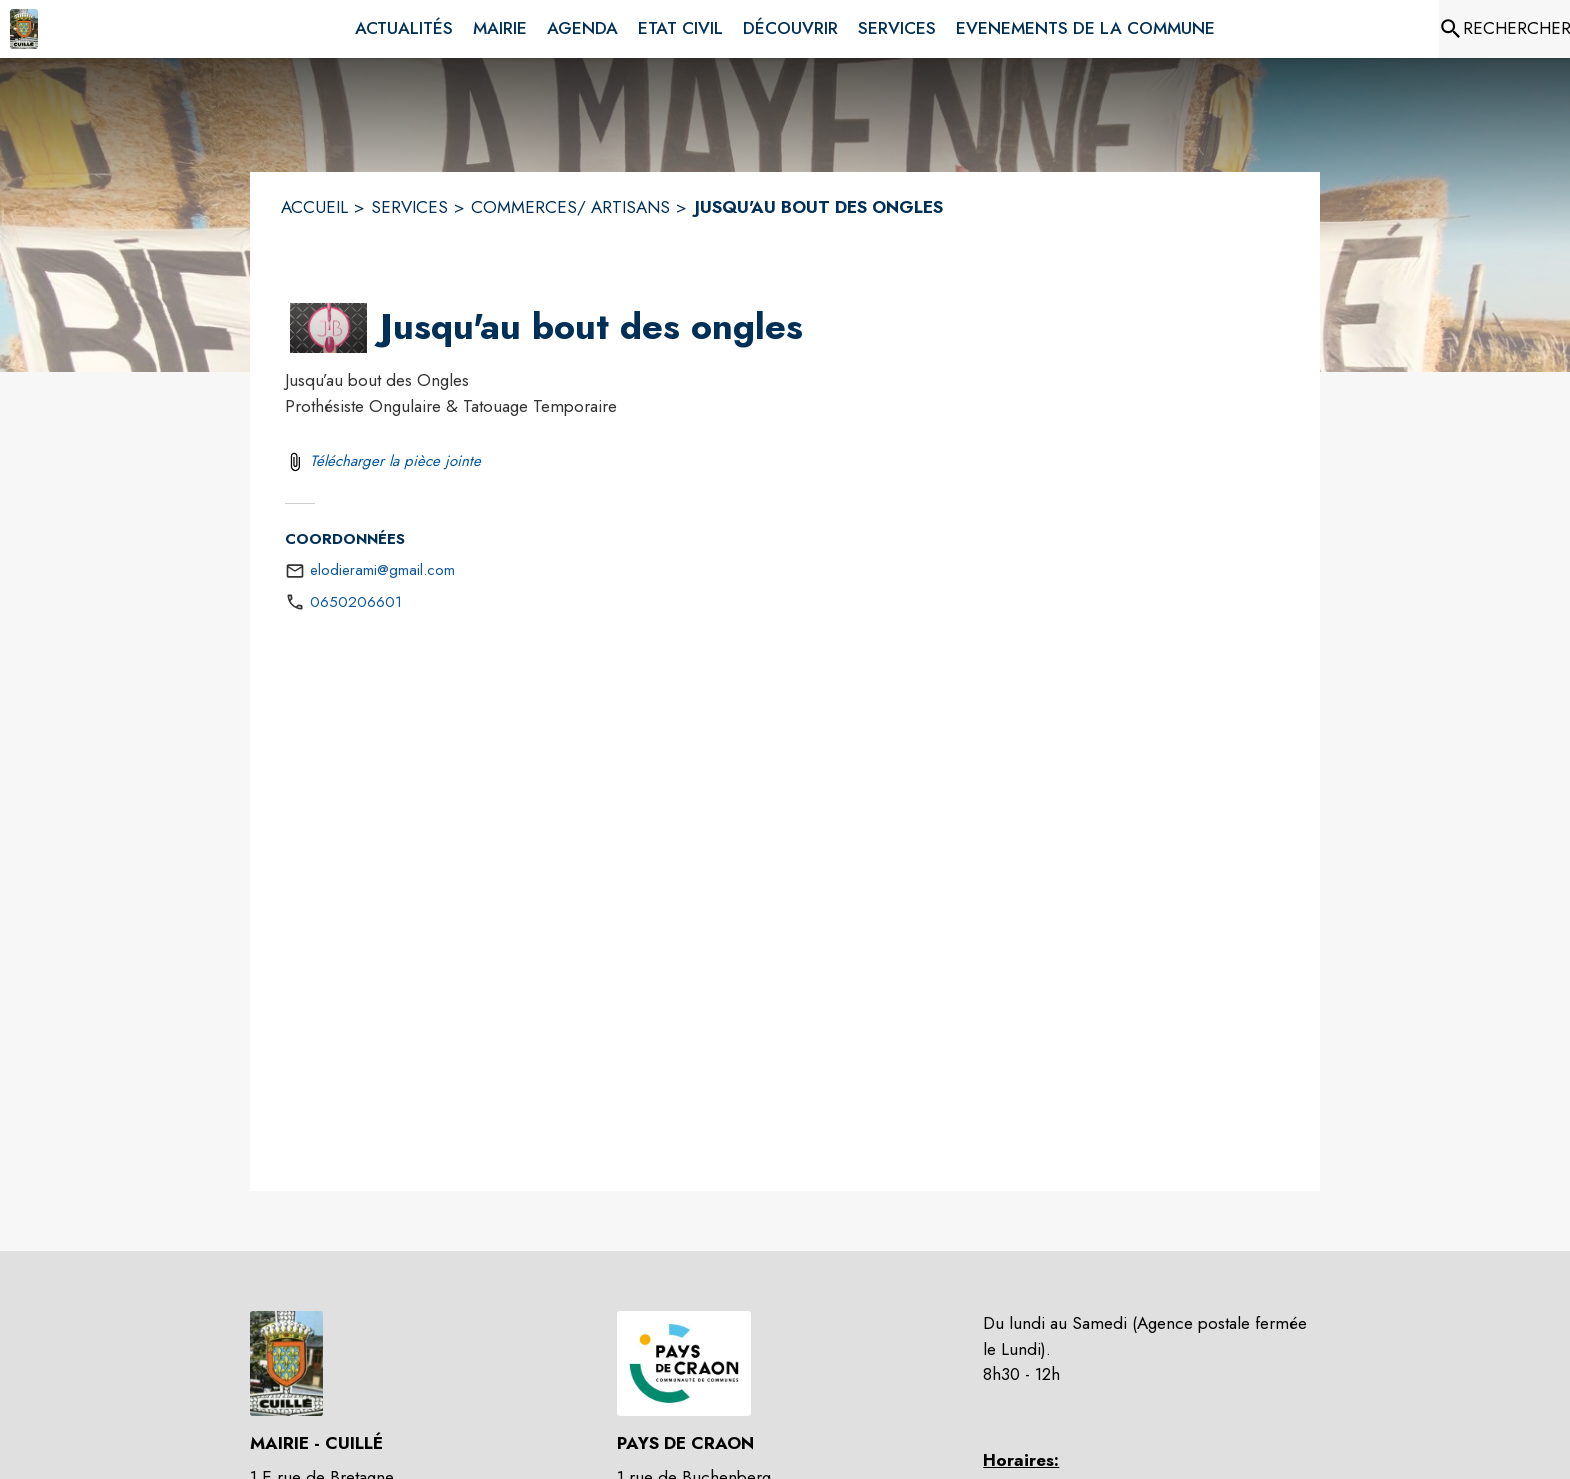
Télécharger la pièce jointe (395, 461)
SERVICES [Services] (409, 207)
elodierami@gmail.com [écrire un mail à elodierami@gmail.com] (382, 570)
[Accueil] (24, 29)
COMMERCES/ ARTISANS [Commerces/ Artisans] (570, 207)
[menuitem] (404, 29)
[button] (328, 328)
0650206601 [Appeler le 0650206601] (356, 602)
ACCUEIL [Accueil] (314, 207)
